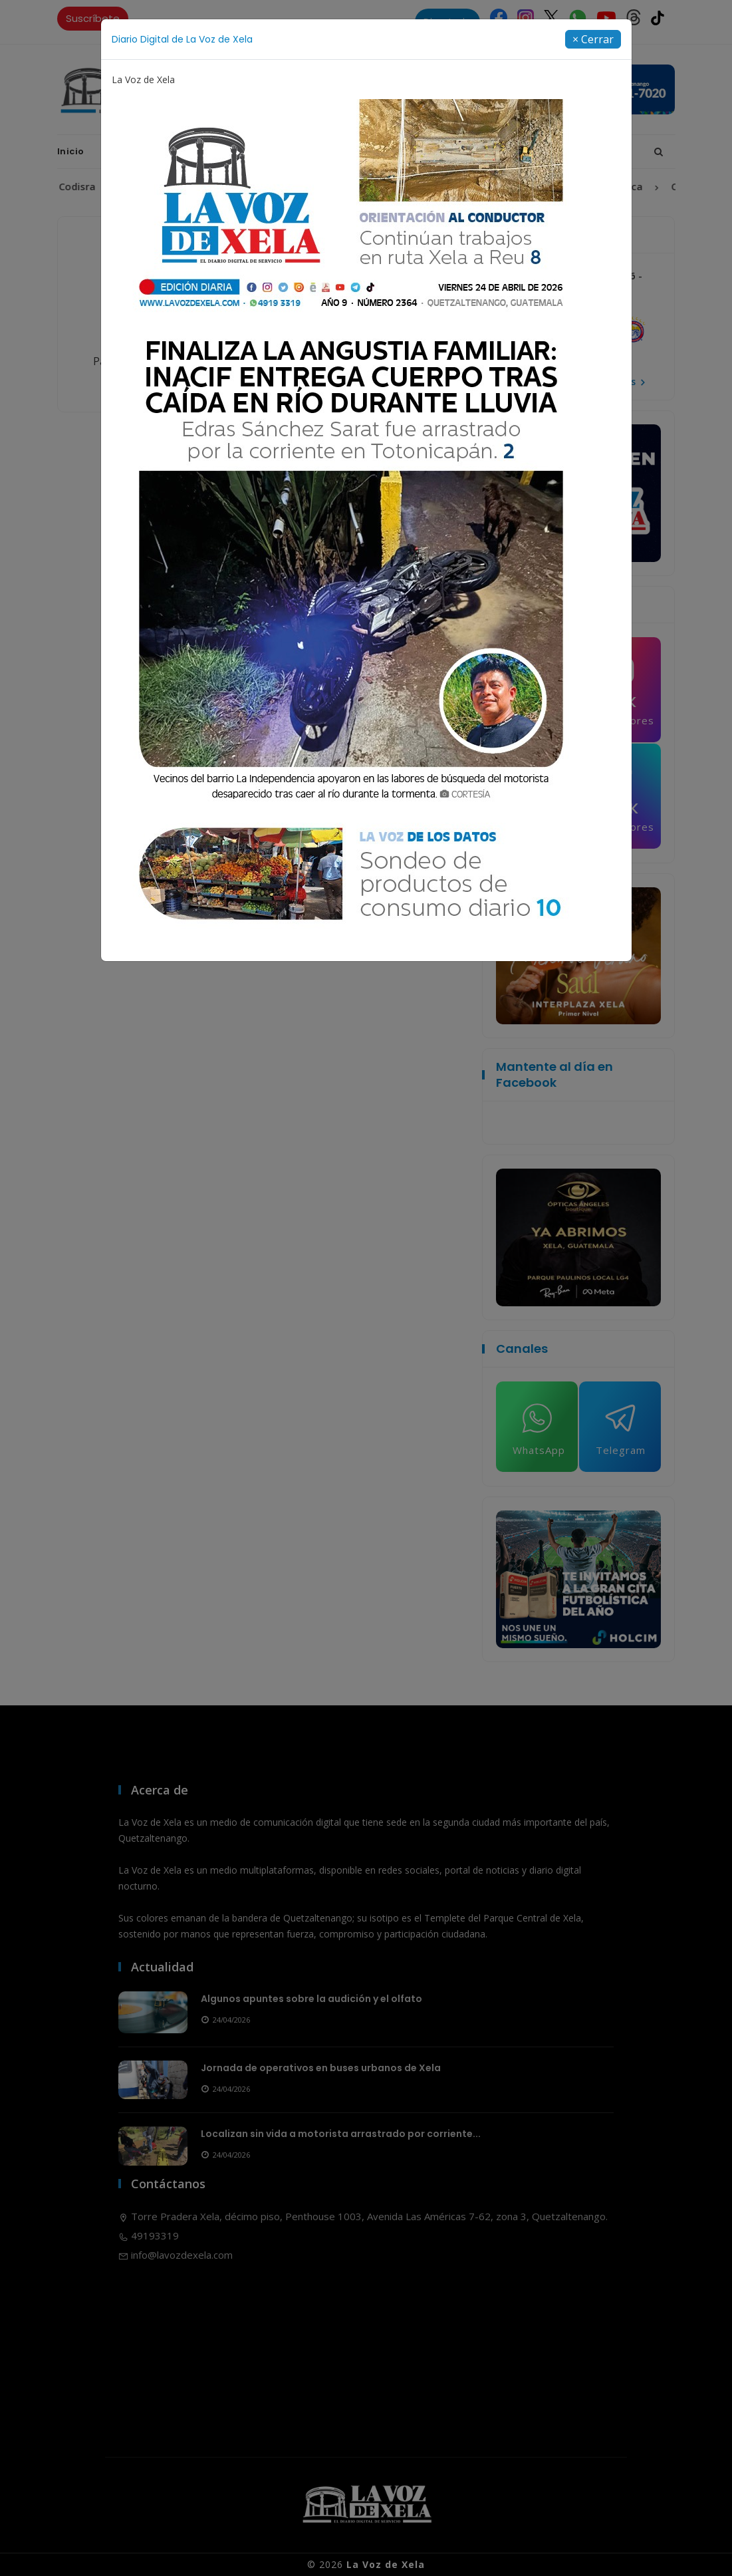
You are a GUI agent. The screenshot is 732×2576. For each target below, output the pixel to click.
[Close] (593, 39)
